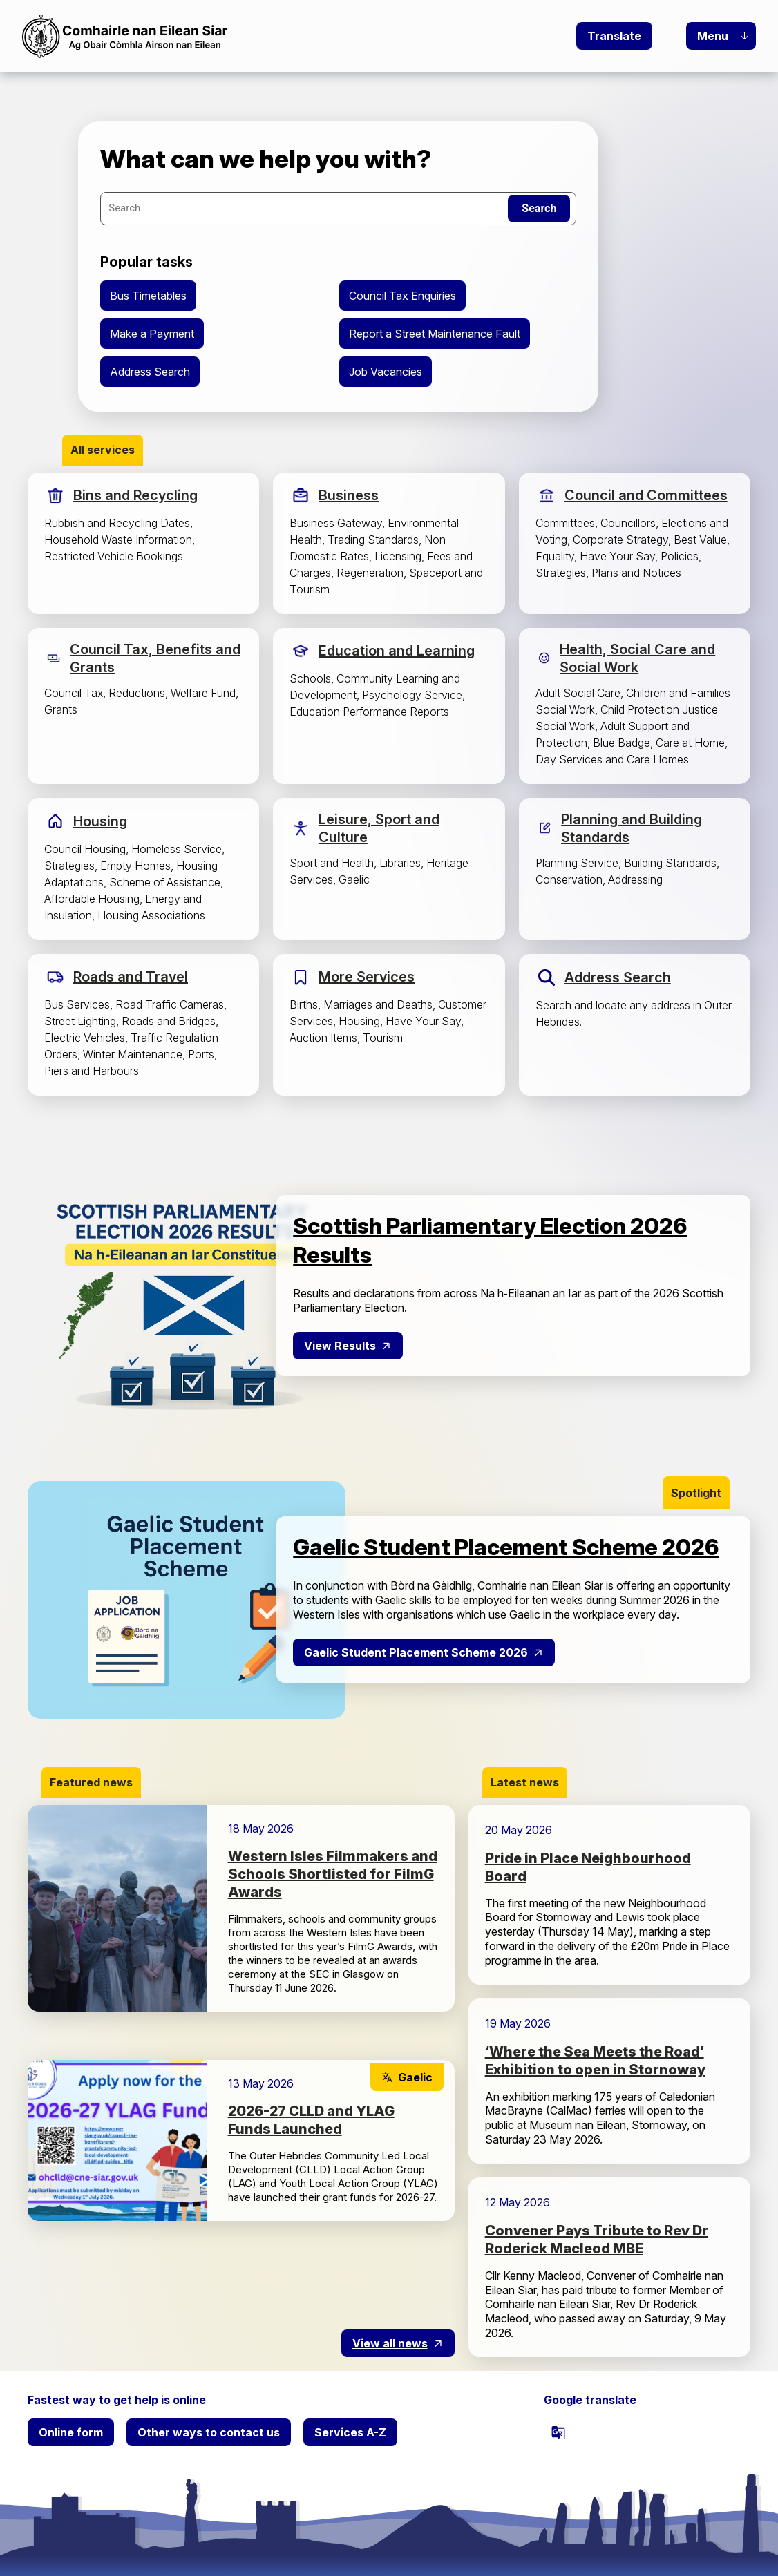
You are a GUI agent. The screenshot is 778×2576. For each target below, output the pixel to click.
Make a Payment (152, 334)
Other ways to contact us (208, 2432)
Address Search (150, 372)
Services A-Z (350, 2432)
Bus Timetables (148, 296)
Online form (71, 2432)
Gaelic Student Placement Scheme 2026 (416, 1652)
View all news (390, 2343)
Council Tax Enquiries (402, 296)
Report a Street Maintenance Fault (434, 334)
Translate (614, 36)
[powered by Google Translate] (558, 2432)
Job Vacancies (385, 372)
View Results (340, 1346)
